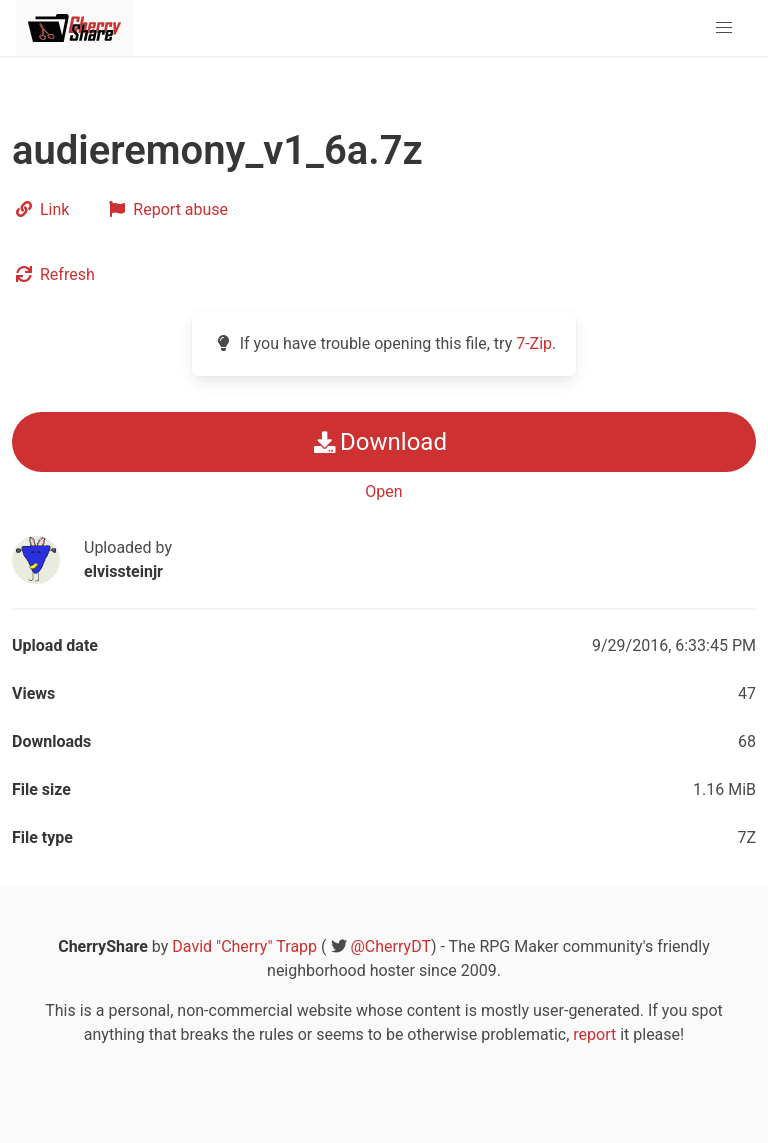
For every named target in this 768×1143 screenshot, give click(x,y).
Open (383, 491)
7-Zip (534, 343)
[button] (724, 28)
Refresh (53, 274)
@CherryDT (391, 946)
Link (40, 209)
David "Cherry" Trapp (244, 946)
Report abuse (166, 209)
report (594, 1034)
